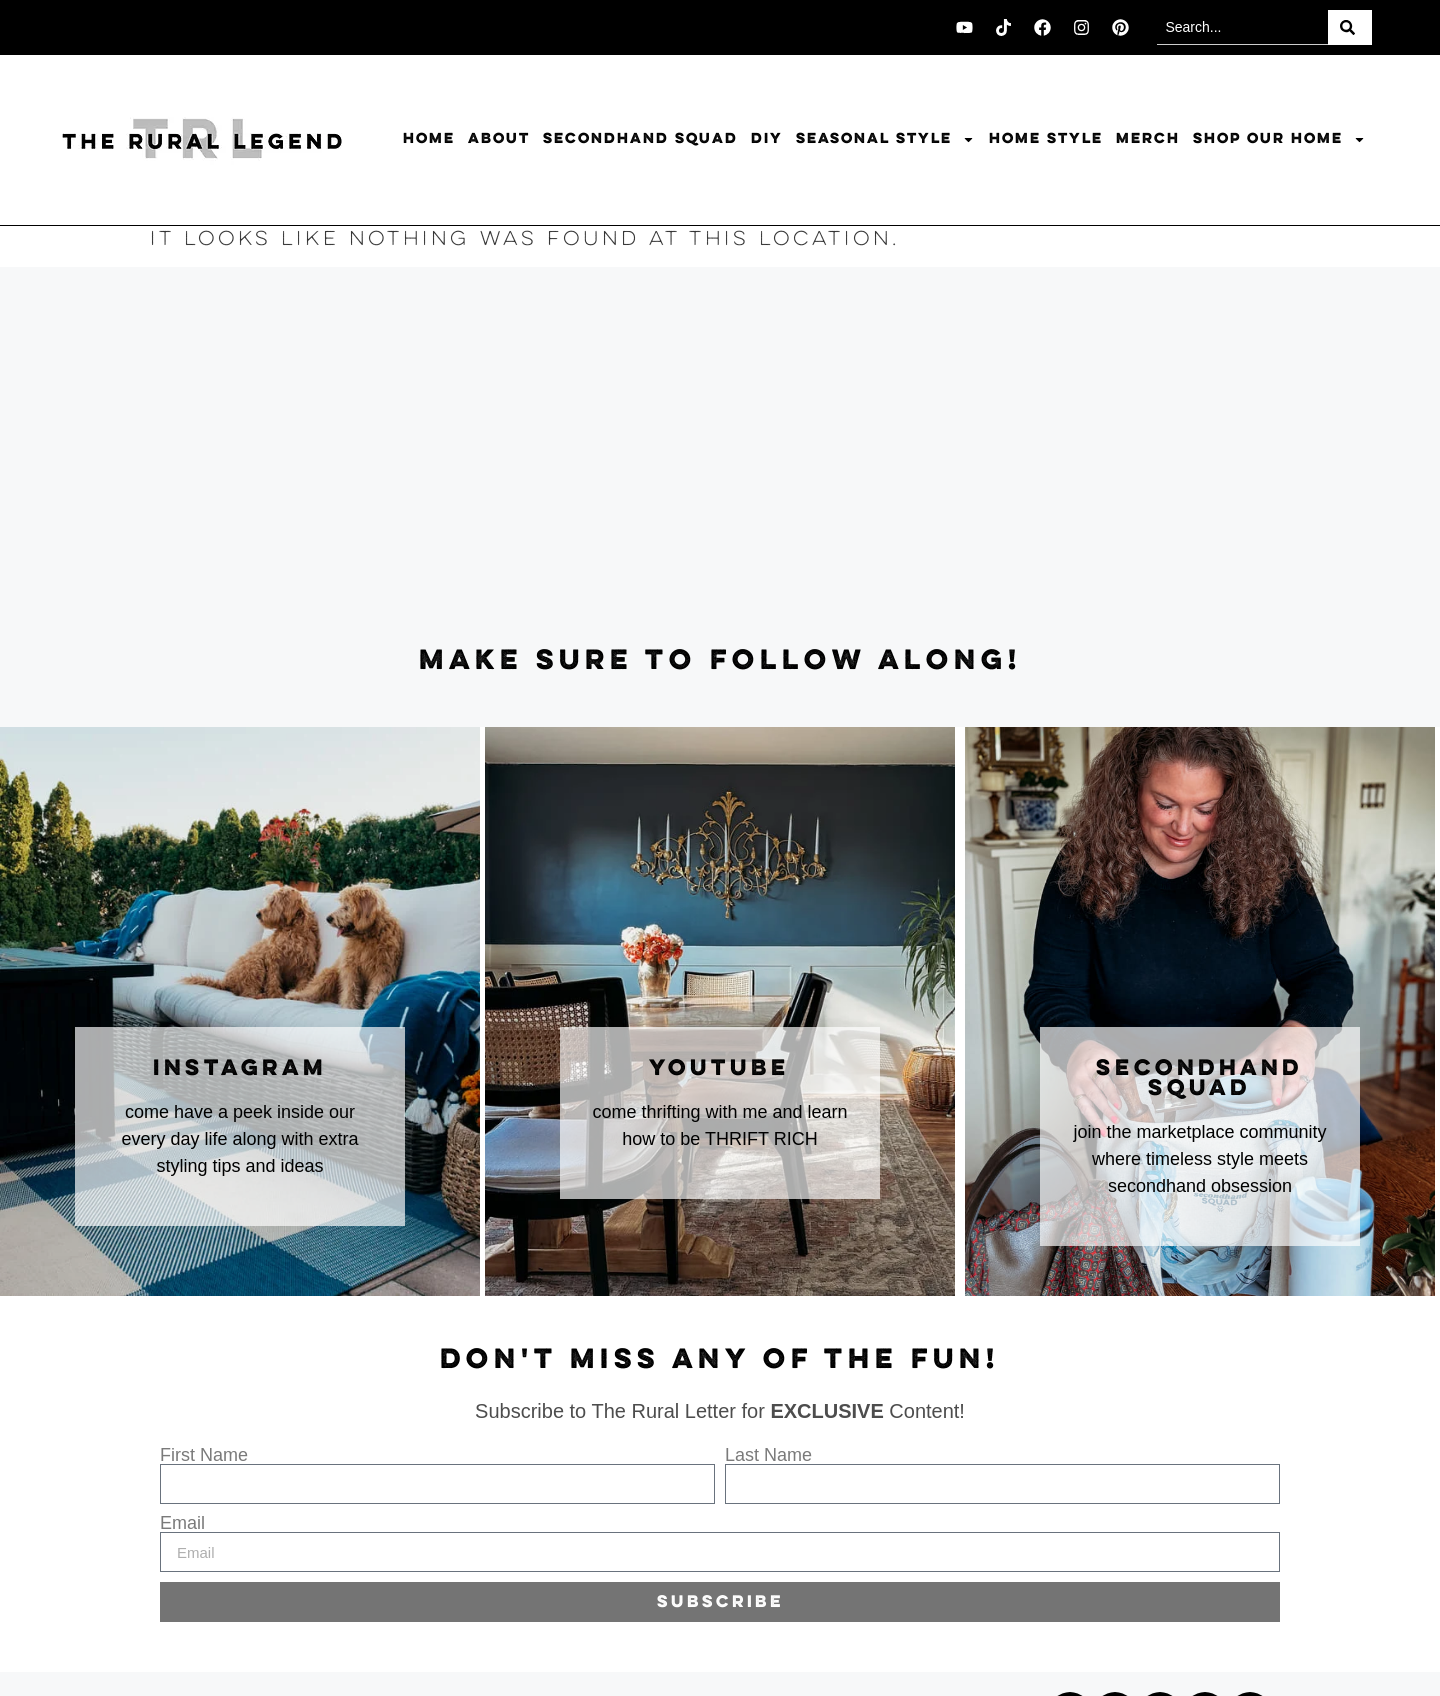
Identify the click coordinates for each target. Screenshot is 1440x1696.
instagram (240, 1069)
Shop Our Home (1279, 139)
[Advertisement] (720, 457)
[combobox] (1242, 27)
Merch (1148, 139)
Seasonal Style (885, 139)
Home (429, 139)
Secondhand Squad (640, 139)
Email (182, 1523)
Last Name (768, 1455)
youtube (719, 1069)
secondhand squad (1199, 1079)
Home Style (1046, 139)
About (499, 139)
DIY (767, 139)
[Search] (1350, 27)
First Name (204, 1455)
